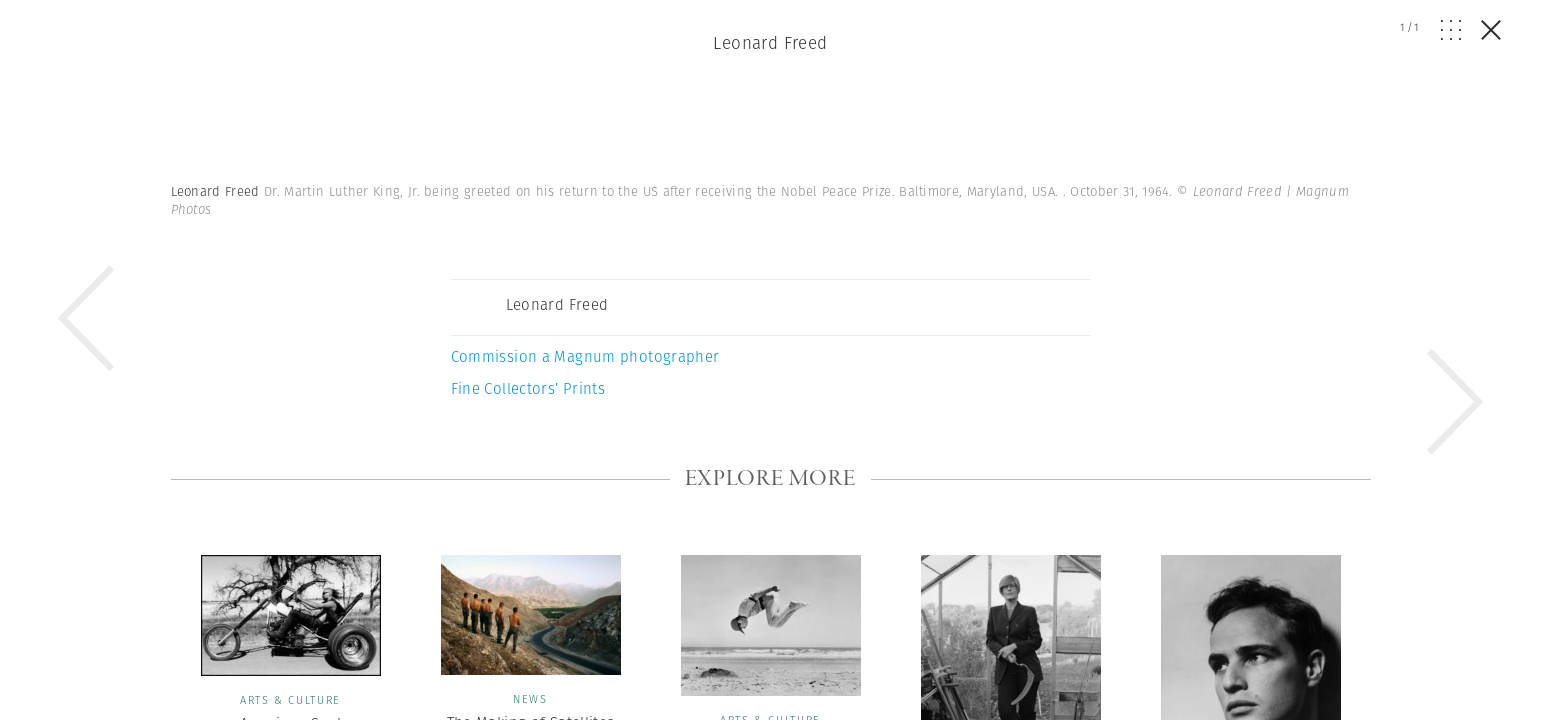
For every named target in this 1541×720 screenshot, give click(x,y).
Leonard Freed (770, 43)
